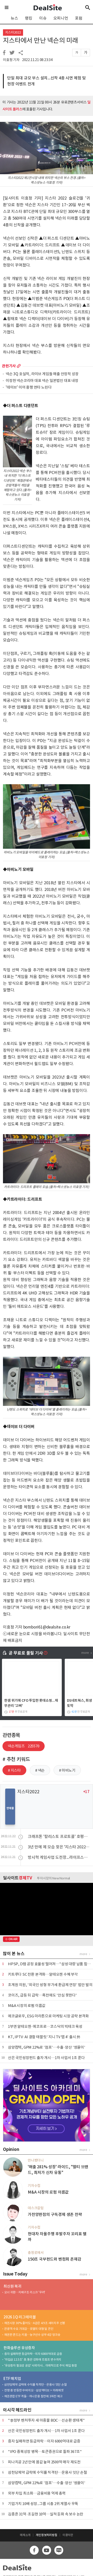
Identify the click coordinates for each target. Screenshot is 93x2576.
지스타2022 (13, 32)
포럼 (78, 18)
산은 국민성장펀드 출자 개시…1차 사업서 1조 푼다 (46, 2057)
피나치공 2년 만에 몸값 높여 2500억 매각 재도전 (44, 2462)
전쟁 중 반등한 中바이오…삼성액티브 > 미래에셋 (33, 2390)
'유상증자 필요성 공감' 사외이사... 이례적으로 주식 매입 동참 (40, 2365)
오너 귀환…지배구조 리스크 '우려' (24, 2292)
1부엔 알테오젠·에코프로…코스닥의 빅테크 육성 (45, 2026)
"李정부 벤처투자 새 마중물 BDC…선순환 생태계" (46, 2420)
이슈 (43, 18)
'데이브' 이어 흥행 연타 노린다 (28, 387)
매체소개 (25, 2535)
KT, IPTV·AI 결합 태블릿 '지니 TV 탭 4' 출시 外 (44, 2036)
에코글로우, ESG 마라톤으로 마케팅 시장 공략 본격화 (48, 2016)
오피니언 (60, 18)
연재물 (10, 1808)
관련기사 (9, 366)
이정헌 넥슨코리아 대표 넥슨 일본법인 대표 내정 (42, 381)
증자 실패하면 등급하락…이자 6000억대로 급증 (33, 2353)
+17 (86, 1792)
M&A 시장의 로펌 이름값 (26, 2005)
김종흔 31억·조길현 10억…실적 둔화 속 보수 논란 (45, 2514)
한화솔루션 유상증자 (19, 2348)
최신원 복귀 (12, 2286)
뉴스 (14, 18)
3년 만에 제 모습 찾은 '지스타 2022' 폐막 (59, 1847)
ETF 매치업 (12, 2378)
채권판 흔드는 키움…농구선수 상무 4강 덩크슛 (32, 2334)
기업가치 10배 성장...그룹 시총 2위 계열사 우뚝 (43, 2503)
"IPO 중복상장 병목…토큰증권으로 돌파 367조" (45, 2451)
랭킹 (28, 18)
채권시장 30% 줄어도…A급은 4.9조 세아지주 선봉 (34, 2323)
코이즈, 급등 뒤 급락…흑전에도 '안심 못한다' (42, 1995)
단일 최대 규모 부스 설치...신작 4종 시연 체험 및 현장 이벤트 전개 (46, 80)
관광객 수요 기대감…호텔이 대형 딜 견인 (28, 2328)
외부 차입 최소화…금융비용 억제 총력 (37, 2493)
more (19, 366)
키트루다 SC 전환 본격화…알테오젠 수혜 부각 (43, 1974)
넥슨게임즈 (23, 1746)
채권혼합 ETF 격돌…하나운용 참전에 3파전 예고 (33, 2396)
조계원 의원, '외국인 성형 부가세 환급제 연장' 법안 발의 (50, 1984)
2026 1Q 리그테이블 (19, 2317)
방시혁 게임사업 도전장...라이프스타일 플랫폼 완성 (59, 1857)
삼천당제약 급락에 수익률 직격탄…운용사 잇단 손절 (35, 2384)
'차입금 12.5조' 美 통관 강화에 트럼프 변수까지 (32, 2359)
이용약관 (67, 2535)
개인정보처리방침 (46, 2535)
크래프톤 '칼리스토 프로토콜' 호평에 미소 (59, 1836)
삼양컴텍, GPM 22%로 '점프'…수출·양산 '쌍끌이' (46, 2047)
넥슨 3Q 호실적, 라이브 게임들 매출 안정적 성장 (42, 374)
